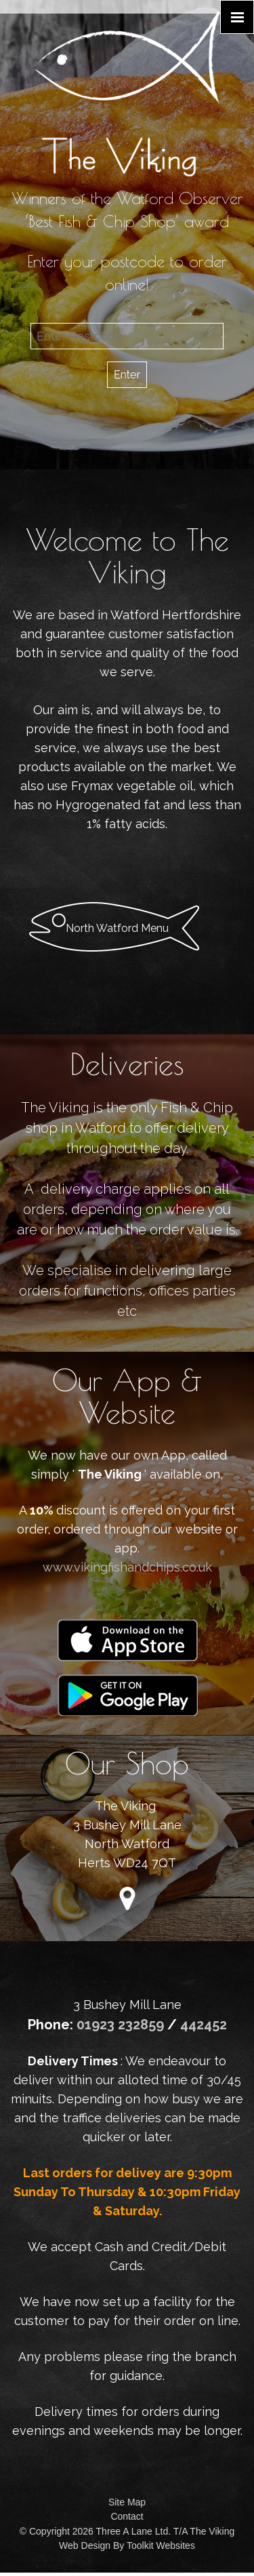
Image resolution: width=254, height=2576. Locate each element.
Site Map (127, 2502)
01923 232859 (122, 2024)
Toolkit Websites (161, 2545)
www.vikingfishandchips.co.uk (127, 1567)
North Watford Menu (117, 928)
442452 (203, 2024)
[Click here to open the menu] (237, 17)
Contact (126, 2516)
